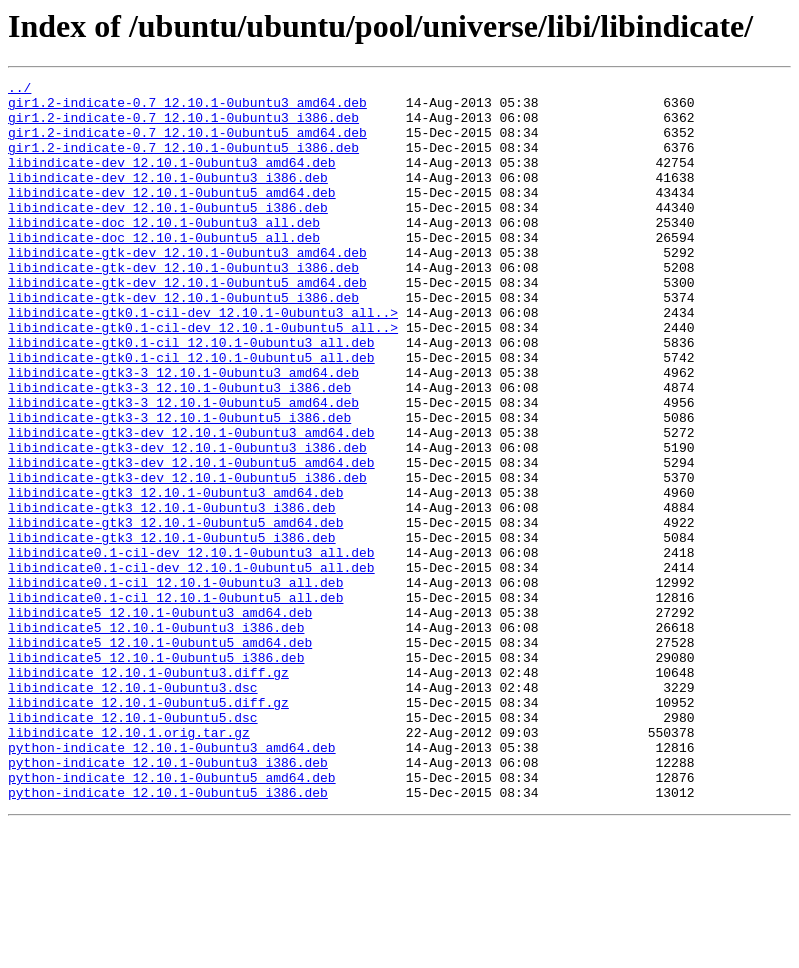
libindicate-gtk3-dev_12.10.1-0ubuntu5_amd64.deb (191, 540)
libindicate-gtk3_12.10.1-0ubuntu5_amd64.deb (175, 612)
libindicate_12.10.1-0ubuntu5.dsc (133, 846)
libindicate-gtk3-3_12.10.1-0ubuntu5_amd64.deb (183, 468)
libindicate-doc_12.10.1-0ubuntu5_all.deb (164, 270)
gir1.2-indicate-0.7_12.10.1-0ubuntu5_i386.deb (183, 162)
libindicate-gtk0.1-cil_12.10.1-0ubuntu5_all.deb (191, 414)
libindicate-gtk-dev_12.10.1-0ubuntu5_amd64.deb (187, 324)
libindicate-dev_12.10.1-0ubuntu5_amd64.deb (172, 216)
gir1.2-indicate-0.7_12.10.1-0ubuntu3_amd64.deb (187, 108)
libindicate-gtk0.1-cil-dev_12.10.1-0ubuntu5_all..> (203, 378)
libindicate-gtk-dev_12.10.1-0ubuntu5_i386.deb (183, 342)
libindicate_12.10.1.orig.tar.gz (129, 864)
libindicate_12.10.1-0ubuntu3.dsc (133, 810)
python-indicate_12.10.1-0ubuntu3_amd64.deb (172, 882)
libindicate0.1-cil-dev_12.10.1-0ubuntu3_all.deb (191, 648)
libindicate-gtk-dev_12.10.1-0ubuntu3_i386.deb (183, 306)
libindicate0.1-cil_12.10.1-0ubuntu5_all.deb (175, 702)
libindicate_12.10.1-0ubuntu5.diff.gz (148, 828)
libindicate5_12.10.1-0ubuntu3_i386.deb (156, 738)
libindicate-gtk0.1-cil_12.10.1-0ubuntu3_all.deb (191, 396)
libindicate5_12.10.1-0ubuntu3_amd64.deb (160, 720)
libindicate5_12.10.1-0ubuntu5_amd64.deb (160, 756)
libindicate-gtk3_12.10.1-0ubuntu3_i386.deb (172, 594)
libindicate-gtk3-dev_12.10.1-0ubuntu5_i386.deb (187, 558)
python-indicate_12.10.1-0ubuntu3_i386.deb (168, 900)
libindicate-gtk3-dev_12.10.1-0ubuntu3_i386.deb (187, 522)
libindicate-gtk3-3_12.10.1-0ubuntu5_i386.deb (179, 486)
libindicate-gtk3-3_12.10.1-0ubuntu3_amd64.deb (183, 432)
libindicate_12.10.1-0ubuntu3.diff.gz (148, 792)
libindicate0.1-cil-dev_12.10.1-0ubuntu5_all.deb (191, 666)
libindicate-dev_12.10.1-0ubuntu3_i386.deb (168, 198)
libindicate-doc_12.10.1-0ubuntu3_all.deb (164, 252)
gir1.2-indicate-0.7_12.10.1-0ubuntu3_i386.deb (183, 126)
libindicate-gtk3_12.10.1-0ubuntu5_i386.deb (172, 630)
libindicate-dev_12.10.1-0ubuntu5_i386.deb (168, 234)
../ (19, 90)
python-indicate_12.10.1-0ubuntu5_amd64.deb (172, 918)
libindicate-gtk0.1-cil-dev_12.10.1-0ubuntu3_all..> (203, 360)
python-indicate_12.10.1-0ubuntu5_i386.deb (168, 936)
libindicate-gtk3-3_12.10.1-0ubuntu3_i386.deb (179, 450)
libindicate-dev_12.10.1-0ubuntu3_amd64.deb (172, 180)
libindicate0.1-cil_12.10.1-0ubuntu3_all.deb (175, 684)
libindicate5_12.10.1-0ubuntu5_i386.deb (156, 774)
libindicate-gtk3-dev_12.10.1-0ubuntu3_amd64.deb (191, 504)
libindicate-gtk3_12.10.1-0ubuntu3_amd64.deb (175, 576)
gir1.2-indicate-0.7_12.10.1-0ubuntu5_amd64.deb (187, 144)
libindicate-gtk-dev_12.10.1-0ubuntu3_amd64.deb (187, 288)
